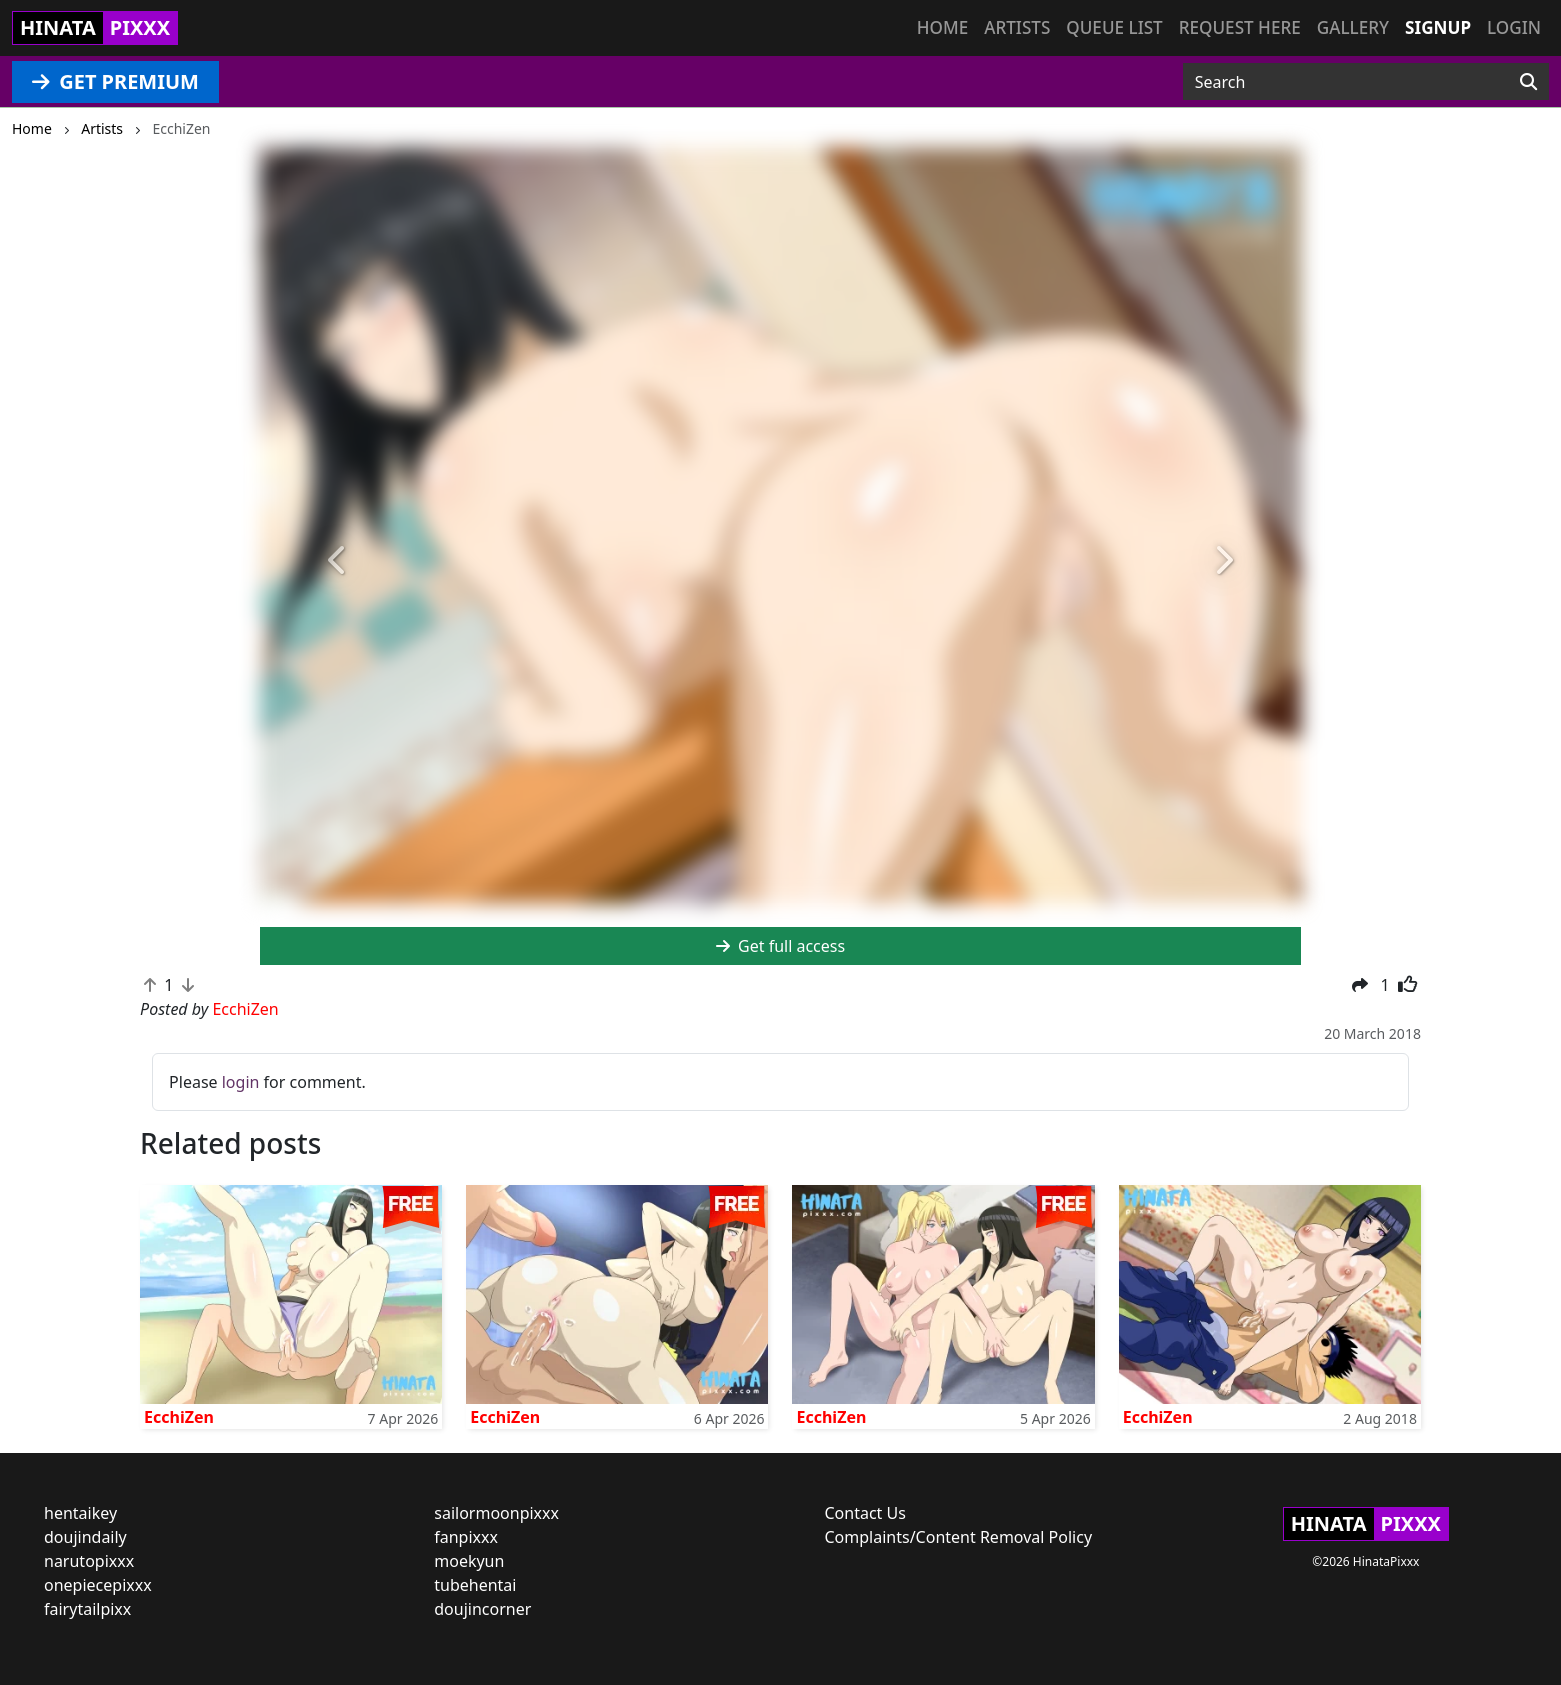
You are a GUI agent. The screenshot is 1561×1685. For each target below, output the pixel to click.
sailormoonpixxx (496, 1513)
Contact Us (865, 1513)
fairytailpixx (87, 1609)
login (241, 1082)
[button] (338, 560)
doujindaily (85, 1537)
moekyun (469, 1561)
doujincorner (482, 1609)
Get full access (780, 946)
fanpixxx (466, 1537)
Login (1514, 27)
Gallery (1353, 27)
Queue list (1114, 27)
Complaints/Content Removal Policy (959, 1537)
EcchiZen (179, 1417)
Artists (1017, 27)
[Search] (1528, 82)
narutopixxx (89, 1561)
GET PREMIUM (115, 81)
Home (942, 27)
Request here (1240, 27)
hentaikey (80, 1513)
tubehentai (475, 1585)
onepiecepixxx (98, 1585)
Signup (1438, 27)
